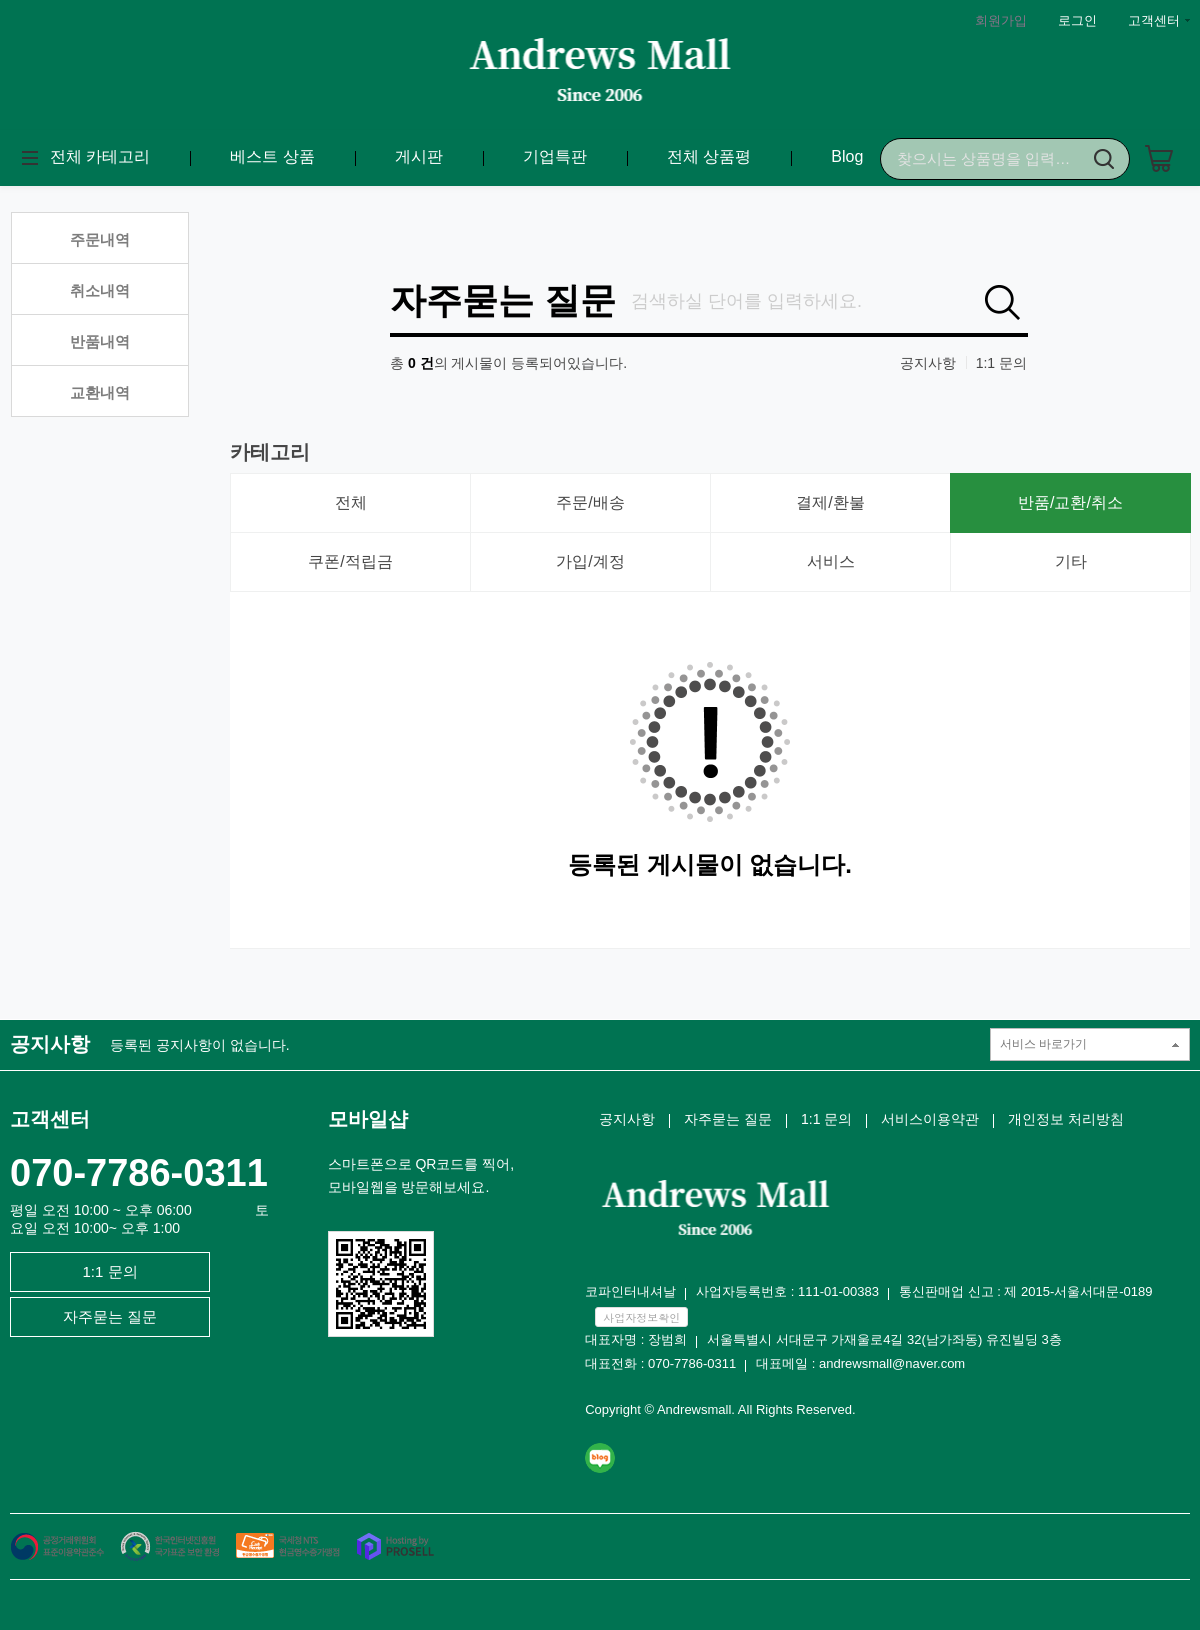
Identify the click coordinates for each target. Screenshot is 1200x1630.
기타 (1071, 561)
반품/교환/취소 (1070, 502)
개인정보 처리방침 (1066, 1119)
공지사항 (928, 363)
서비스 (831, 561)
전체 (351, 502)
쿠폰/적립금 (350, 561)
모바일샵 (368, 1119)
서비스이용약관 (930, 1119)
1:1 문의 (1001, 363)
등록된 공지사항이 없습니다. (200, 1045)
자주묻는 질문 (503, 301)
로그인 (1077, 20)
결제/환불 (830, 502)
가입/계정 (590, 561)
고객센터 (1154, 20)
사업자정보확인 (641, 1317)
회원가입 (1001, 20)
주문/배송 (590, 502)
